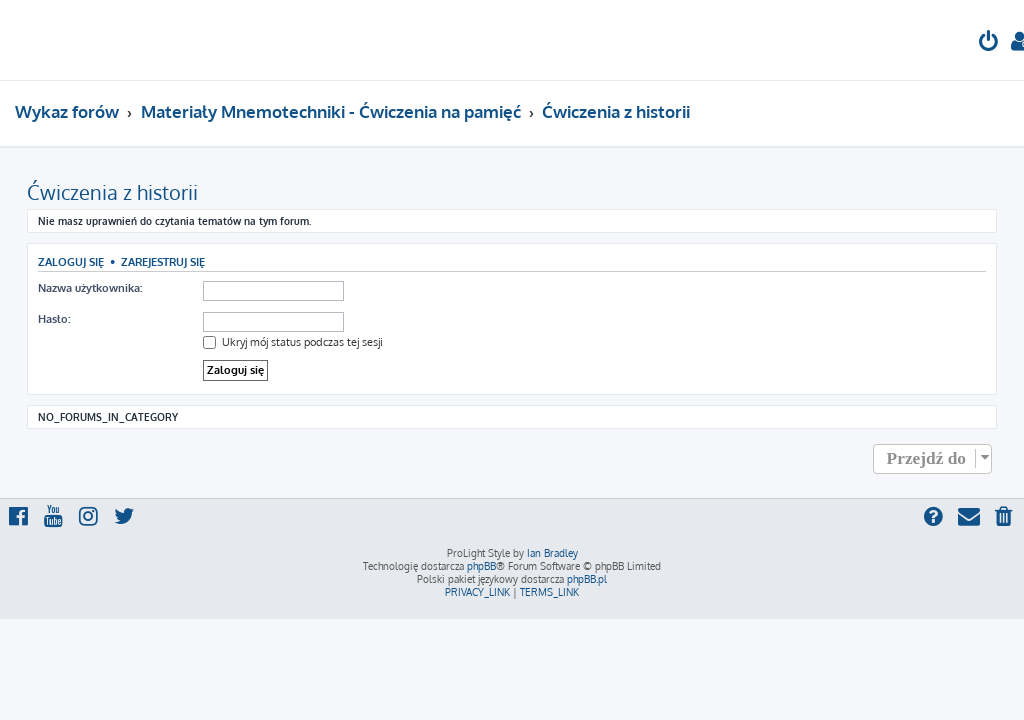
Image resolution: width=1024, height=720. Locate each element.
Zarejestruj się (163, 261)
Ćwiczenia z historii (112, 192)
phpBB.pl (587, 579)
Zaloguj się (71, 261)
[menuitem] (989, 43)
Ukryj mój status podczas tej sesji (293, 342)
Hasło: (54, 319)
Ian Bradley (552, 553)
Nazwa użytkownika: (90, 288)
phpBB (481, 566)
